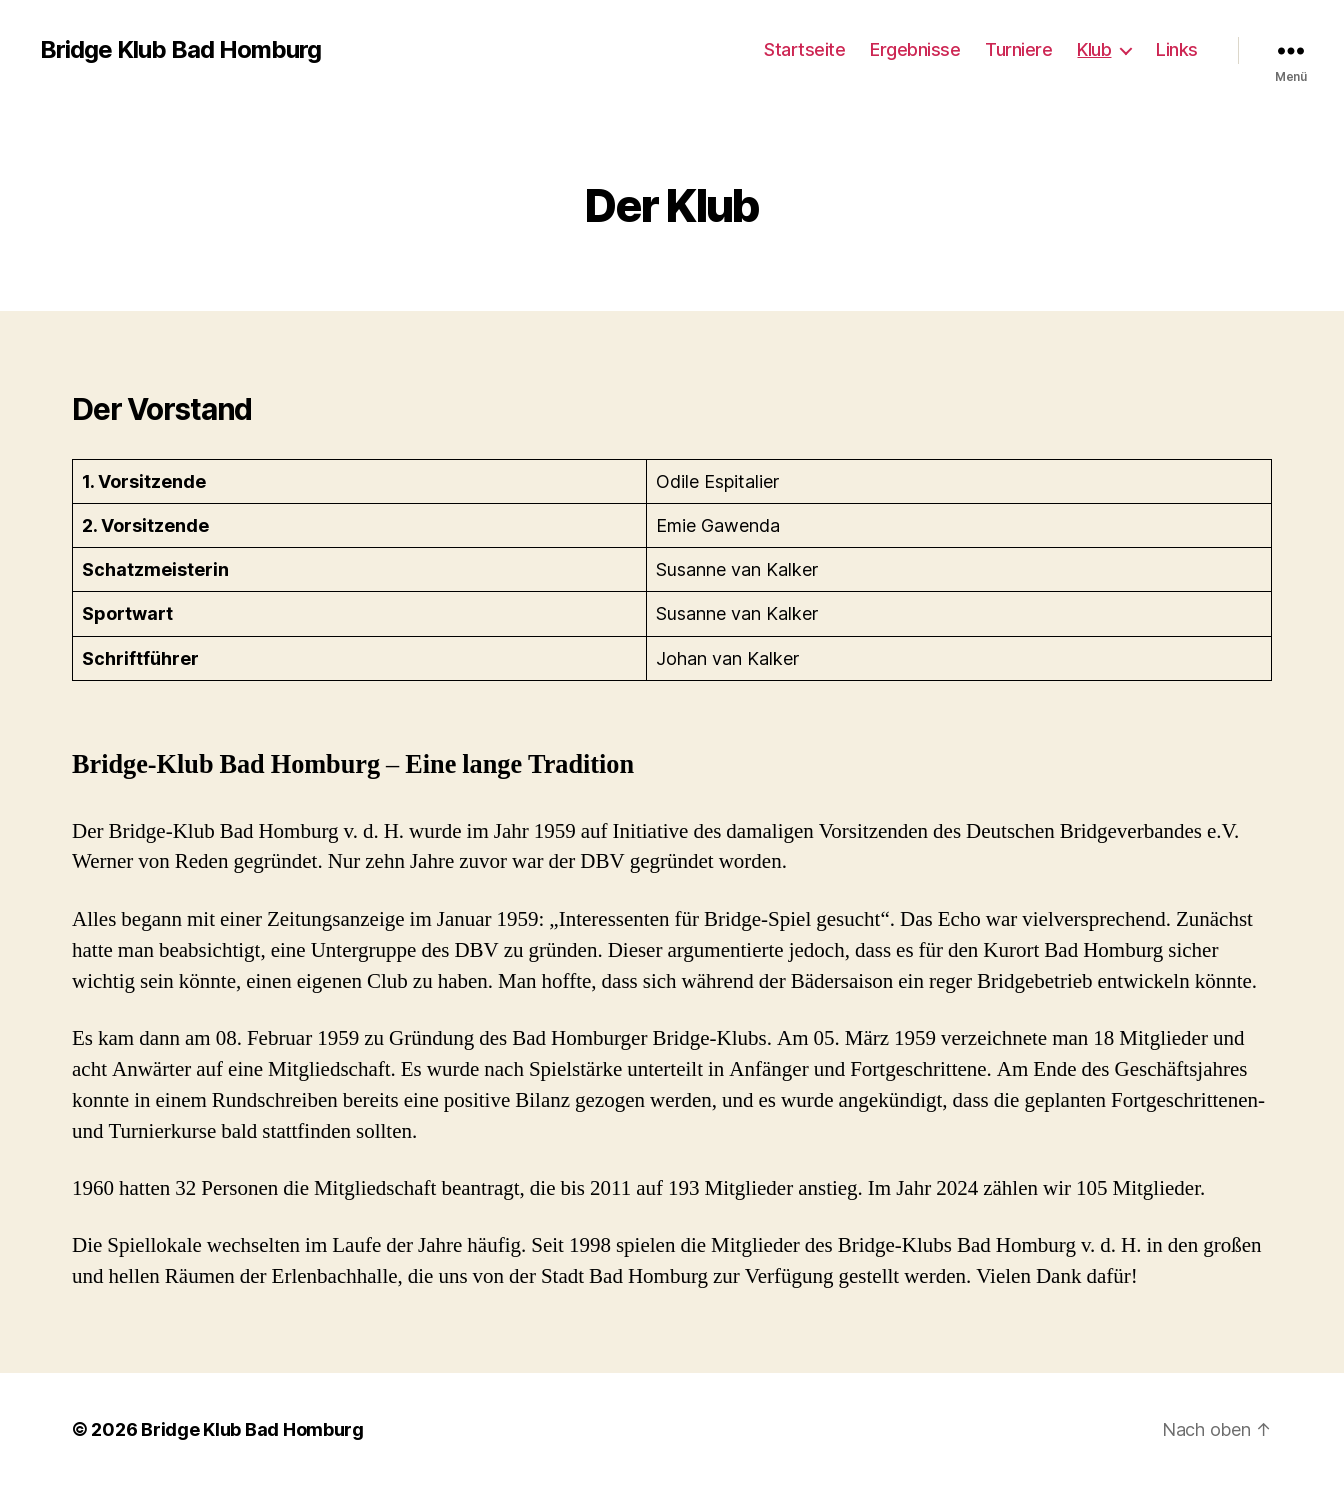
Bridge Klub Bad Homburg (180, 50)
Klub (1094, 49)
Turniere (1018, 49)
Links (1177, 49)
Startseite (804, 49)
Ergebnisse (915, 49)
